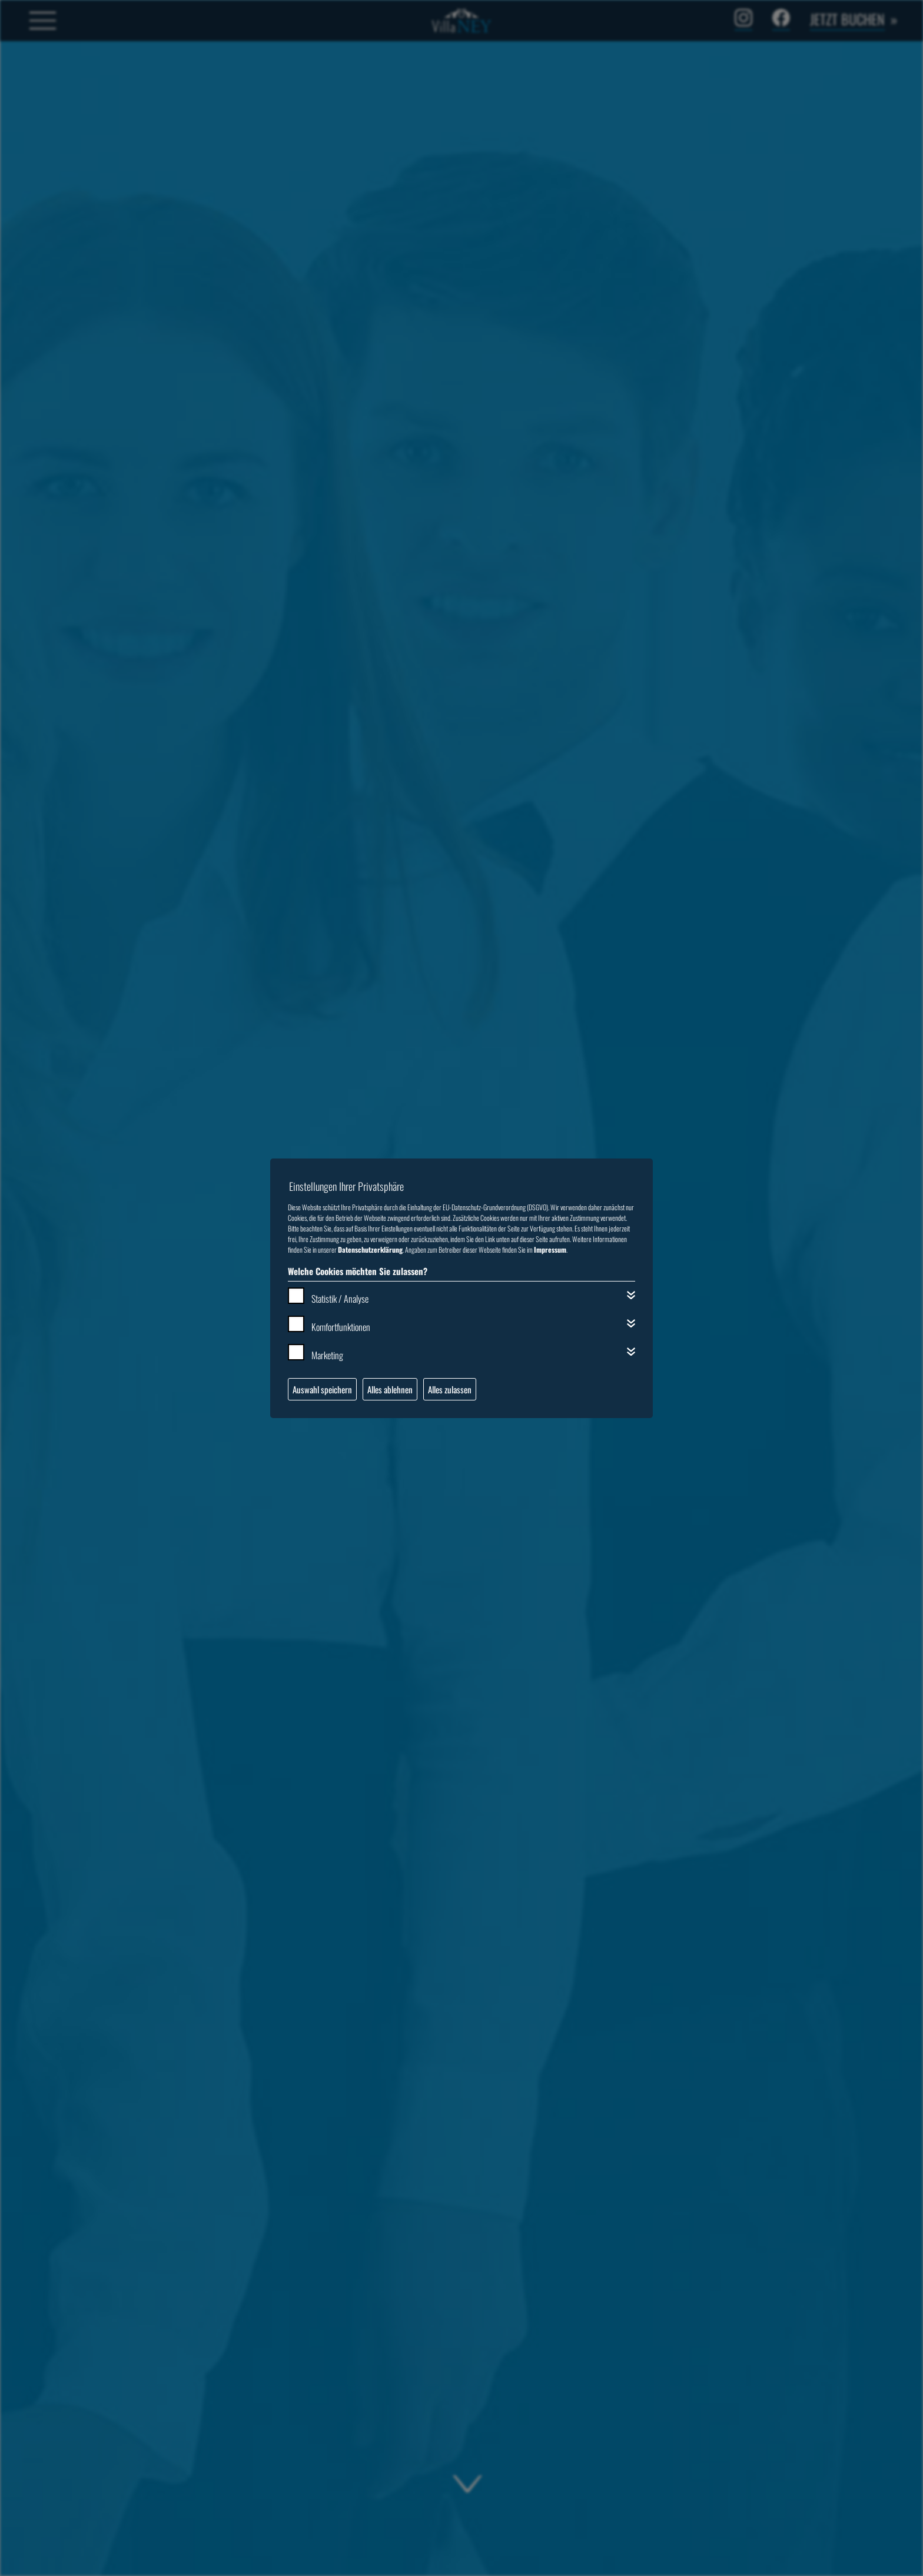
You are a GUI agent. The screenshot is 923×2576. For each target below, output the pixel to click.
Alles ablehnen (390, 1389)
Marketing (327, 1355)
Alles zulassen (450, 1389)
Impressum (550, 1249)
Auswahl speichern (322, 1389)
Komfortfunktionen (340, 1327)
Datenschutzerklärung (370, 1249)
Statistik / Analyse (339, 1299)
